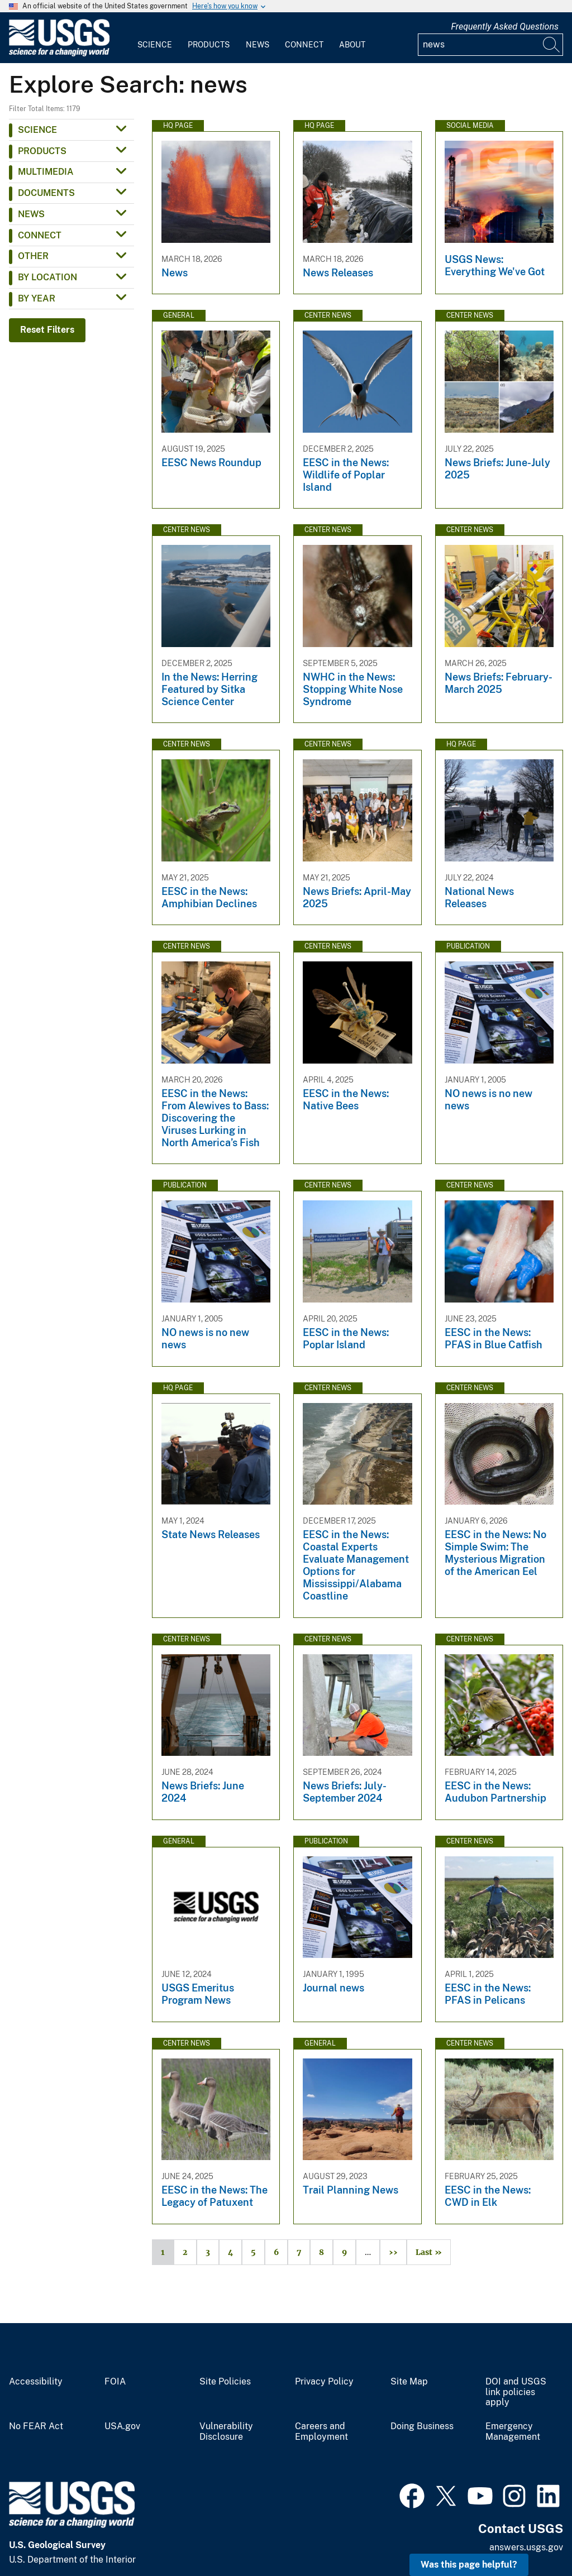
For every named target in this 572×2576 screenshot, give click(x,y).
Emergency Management (512, 2431)
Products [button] (42, 151)
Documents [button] (46, 193)
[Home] (59, 54)
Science (154, 44)
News (257, 44)
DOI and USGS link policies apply (515, 2392)
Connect (304, 44)
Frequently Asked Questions (505, 26)
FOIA (115, 2382)
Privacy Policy (324, 2382)
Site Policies (225, 2382)
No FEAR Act (36, 2426)
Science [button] (37, 130)
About (352, 44)
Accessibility (36, 2382)
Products (209, 44)
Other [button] (33, 256)
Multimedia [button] (46, 171)
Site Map (409, 2382)
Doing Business (422, 2426)
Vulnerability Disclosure (226, 2431)
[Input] (490, 44)
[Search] (552, 44)
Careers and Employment (321, 2431)
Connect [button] (39, 235)
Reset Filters (47, 329)
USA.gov (122, 2426)
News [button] (31, 214)
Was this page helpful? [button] (469, 2564)
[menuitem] (155, 38)
